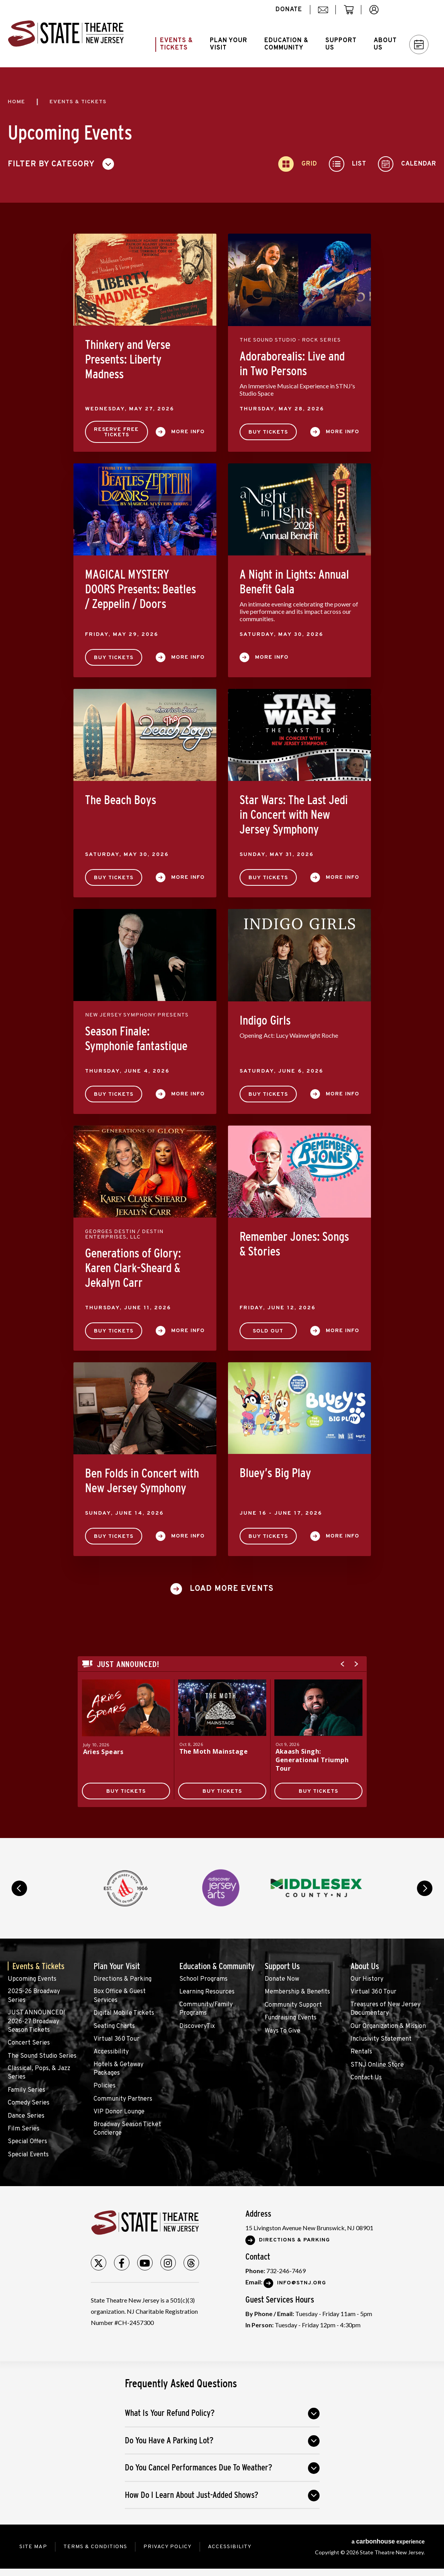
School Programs (203, 1979)
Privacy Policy (167, 2547)
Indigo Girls (265, 1020)
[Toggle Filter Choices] (64, 164)
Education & (286, 44)
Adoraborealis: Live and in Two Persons (292, 363)
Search (415, 10)
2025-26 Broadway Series (34, 1996)
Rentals (361, 2052)
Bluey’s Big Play (275, 1473)
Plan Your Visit (117, 1966)
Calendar (419, 45)
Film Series (23, 2129)
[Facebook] (121, 2262)
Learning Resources (207, 1992)
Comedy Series (28, 2103)
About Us (364, 1966)
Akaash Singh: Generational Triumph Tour (312, 1760)
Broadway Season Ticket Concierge (127, 2129)
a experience (388, 2541)
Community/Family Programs (206, 2009)
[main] (222, 952)
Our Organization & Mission (388, 2026)
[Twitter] (98, 2262)
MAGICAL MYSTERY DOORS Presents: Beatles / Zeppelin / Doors (140, 589)
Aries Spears (103, 1752)
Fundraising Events (290, 2018)
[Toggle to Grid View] (297, 164)
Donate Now (282, 1979)
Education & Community (217, 1966)
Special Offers (27, 2142)
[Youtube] (145, 2262)
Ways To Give (282, 2031)
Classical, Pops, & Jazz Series (39, 2073)
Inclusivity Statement (381, 2039)
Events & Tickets (38, 1966)
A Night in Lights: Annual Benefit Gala (294, 581)
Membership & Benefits (297, 1992)
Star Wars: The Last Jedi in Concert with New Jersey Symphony (294, 814)
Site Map (33, 2547)
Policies (105, 2086)
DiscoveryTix (197, 2026)
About (385, 44)
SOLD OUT (268, 1331)
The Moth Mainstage (213, 1751)
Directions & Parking (122, 1979)
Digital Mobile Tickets (124, 2013)
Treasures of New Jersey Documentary (385, 2009)
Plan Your (228, 44)
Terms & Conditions (95, 2547)
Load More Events (232, 1589)
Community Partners (123, 2099)
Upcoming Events (32, 1979)
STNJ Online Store (377, 2065)
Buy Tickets (268, 432)
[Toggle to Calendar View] (407, 164)
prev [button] (19, 1888)
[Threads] (191, 2262)
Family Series (26, 2090)
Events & (176, 44)
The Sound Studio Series (42, 2056)
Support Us (282, 1966)
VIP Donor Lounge (119, 2112)
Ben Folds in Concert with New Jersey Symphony (142, 1480)
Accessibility (111, 2052)
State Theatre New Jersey (66, 33)
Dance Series (26, 2116)
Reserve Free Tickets (116, 432)
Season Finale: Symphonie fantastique (136, 1038)
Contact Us (366, 2078)
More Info (188, 432)
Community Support (293, 2005)
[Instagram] (168, 2262)
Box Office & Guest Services (120, 1996)
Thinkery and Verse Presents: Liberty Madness (127, 359)
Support (341, 44)
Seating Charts (114, 2026)
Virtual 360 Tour (116, 2039)
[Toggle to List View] (347, 164)
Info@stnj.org (301, 2283)
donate (289, 10)
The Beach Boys (120, 800)
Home (16, 102)
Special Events (28, 2155)
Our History (366, 1979)
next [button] (424, 1888)
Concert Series (29, 2043)
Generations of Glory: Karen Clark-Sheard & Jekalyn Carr (133, 1268)
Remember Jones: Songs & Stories (294, 1244)
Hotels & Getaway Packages (118, 2069)
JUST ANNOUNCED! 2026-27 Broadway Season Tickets (36, 2021)
